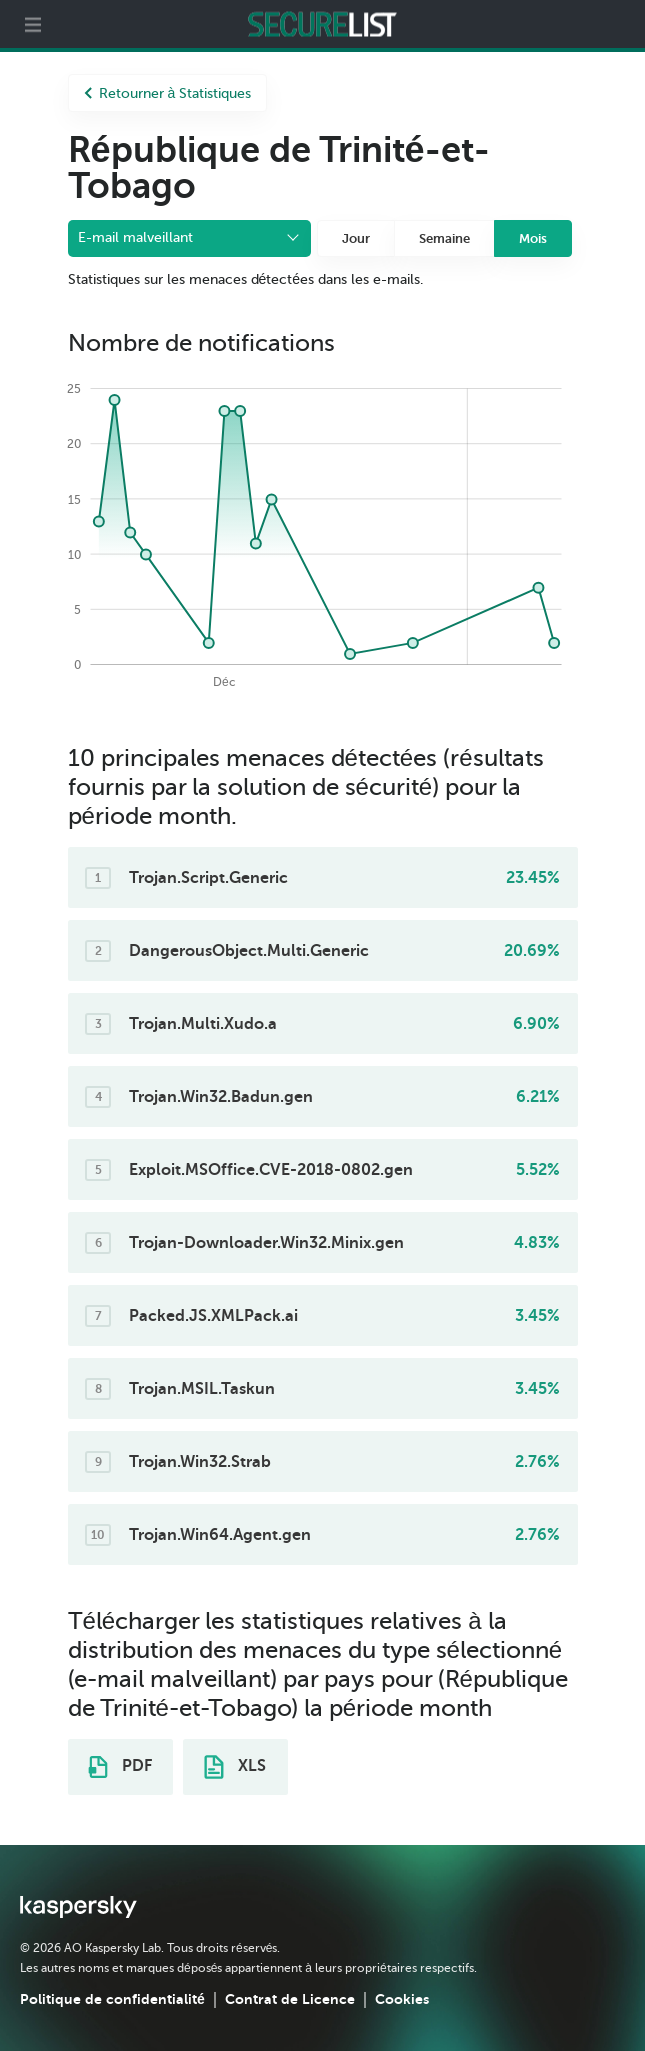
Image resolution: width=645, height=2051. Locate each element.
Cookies (402, 1999)
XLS (235, 1767)
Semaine (444, 238)
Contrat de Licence (290, 1999)
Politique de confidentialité (112, 1999)
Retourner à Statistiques (168, 93)
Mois (533, 238)
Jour (356, 238)
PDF (120, 1767)
